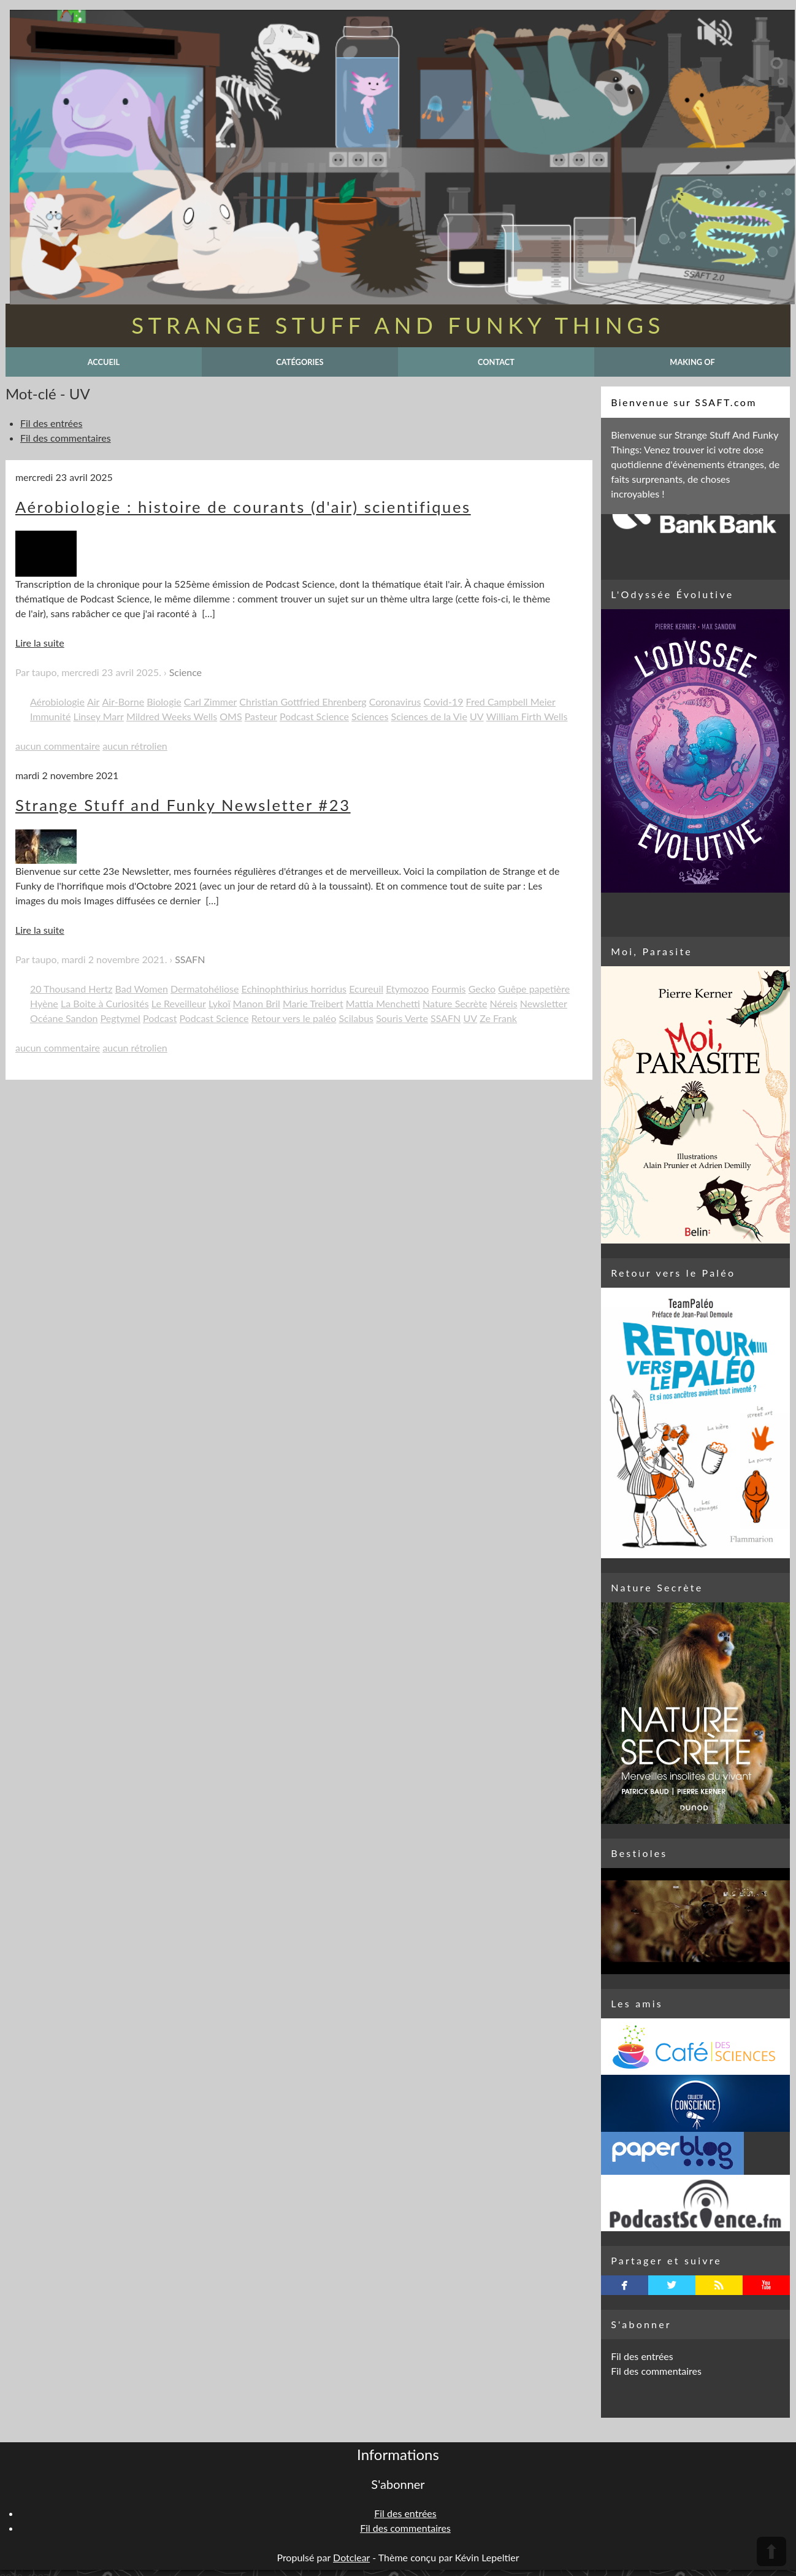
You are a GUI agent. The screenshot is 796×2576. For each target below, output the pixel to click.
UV (477, 716)
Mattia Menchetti (383, 1003)
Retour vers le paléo (294, 1018)
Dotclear (351, 2557)
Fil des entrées (51, 423)
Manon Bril (256, 1003)
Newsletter (543, 1003)
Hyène (44, 1003)
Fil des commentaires (65, 438)
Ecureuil (366, 988)
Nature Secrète (455, 1003)
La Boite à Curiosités (105, 1003)
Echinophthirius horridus (294, 988)
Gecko (482, 988)
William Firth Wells (527, 716)
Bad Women (141, 988)
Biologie (164, 701)
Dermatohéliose (204, 988)
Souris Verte (402, 1018)
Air (93, 701)
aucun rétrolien (134, 746)
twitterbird (672, 2285)
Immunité (50, 716)
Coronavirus (395, 701)
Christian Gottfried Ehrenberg (302, 701)
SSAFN (190, 959)
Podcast (160, 1018)
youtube (766, 2285)
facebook (624, 2285)
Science (185, 672)
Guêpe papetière (534, 988)
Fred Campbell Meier (511, 701)
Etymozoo (407, 988)
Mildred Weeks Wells (171, 716)
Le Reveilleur (178, 1003)
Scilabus (356, 1018)
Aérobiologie (57, 701)
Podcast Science (314, 716)
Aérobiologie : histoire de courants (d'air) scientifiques (243, 507)
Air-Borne (123, 701)
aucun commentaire (57, 746)
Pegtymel (120, 1018)
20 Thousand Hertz (71, 988)
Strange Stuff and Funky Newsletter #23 (183, 805)
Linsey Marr (99, 716)
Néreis (504, 1003)
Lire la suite (39, 642)
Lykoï (220, 1003)
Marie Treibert (313, 1003)
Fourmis (448, 988)
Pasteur (261, 716)
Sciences (369, 716)
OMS (231, 716)
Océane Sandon (64, 1018)
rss (719, 2285)
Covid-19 (443, 701)
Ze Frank (498, 1018)
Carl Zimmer (210, 701)
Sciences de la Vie (429, 716)
